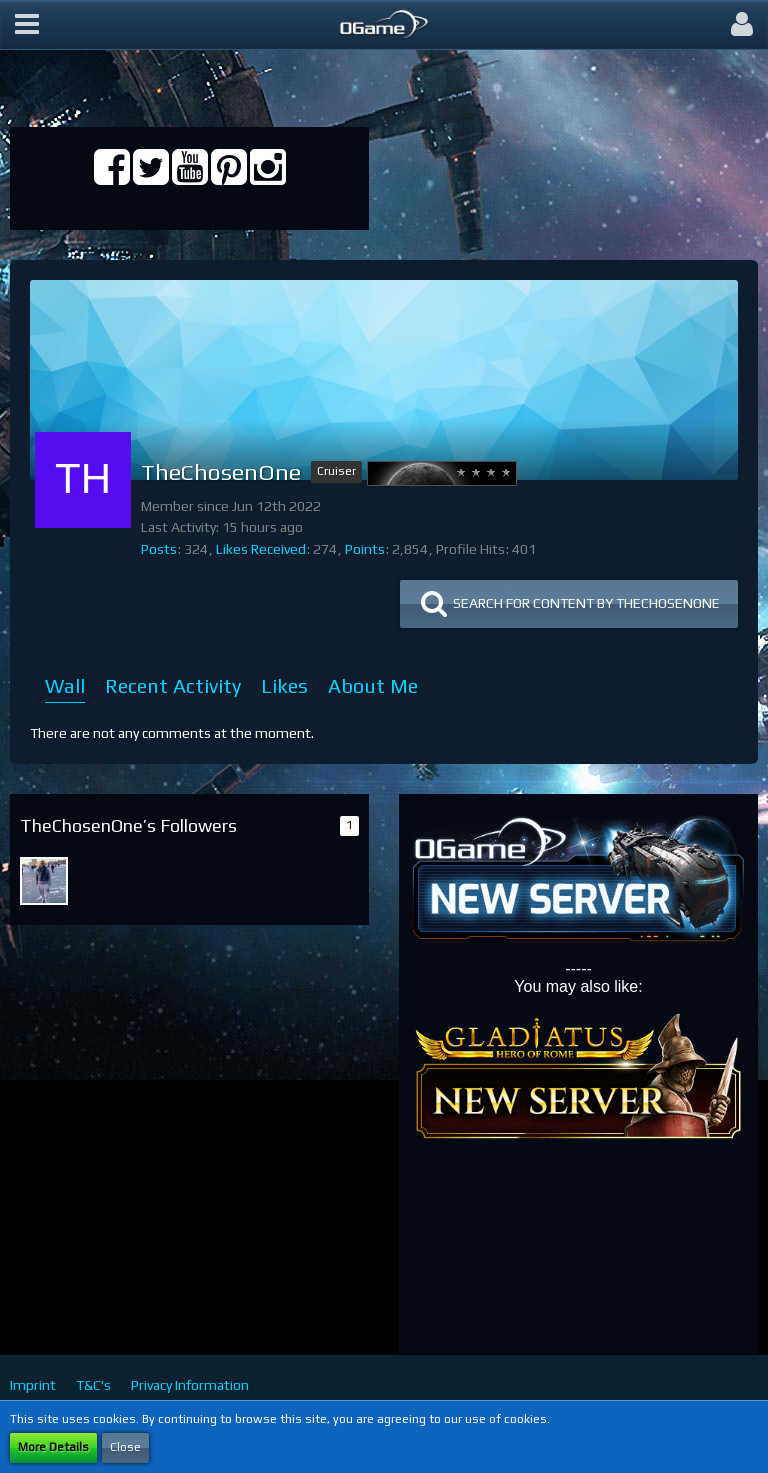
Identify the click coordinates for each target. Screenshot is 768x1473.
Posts (159, 549)
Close (125, 1447)
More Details (53, 1447)
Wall (65, 685)
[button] (27, 25)
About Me (373, 685)
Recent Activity (173, 685)
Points (365, 549)
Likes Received (261, 549)
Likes (284, 685)
